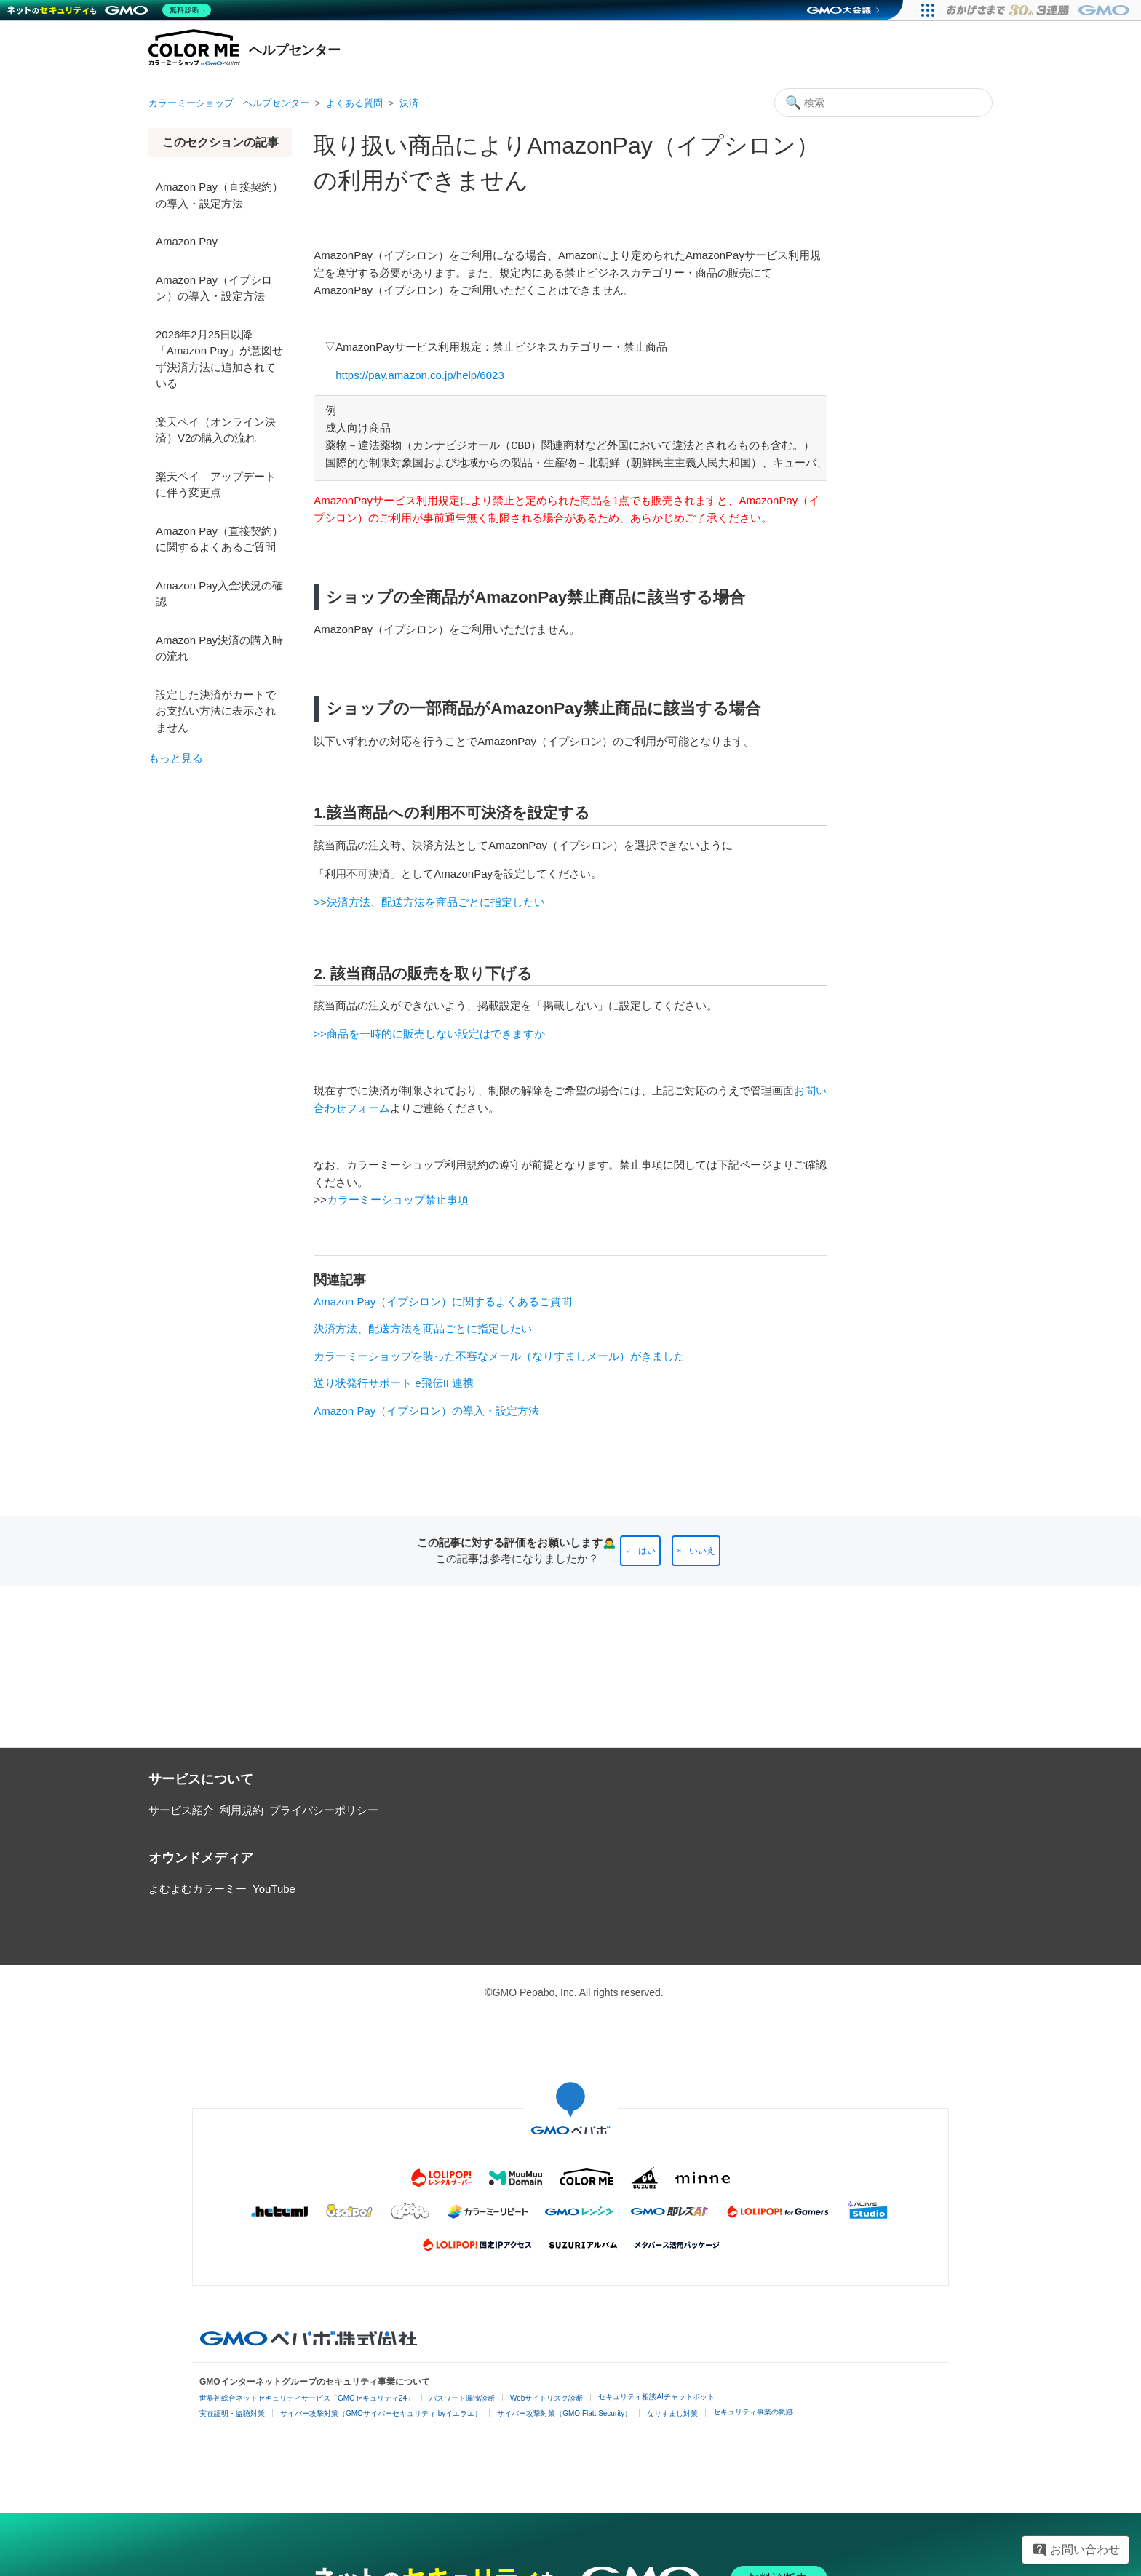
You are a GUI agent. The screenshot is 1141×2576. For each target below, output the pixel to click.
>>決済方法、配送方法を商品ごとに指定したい (429, 902)
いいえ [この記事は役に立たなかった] (702, 1551)
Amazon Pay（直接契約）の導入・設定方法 (219, 195)
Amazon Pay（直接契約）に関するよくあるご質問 (219, 539)
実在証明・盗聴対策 (232, 2413)
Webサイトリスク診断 (546, 2398)
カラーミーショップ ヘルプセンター (228, 103)
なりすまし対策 (672, 2413)
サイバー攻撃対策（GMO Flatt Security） (564, 2413)
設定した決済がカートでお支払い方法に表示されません (216, 711)
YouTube (274, 1889)
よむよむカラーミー (197, 1889)
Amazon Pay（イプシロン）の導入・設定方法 (214, 288)
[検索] (883, 102)
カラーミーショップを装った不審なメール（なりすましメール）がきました (499, 1356)
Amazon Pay (187, 241)
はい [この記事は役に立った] (647, 1551)
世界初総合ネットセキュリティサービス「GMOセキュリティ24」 (306, 2398)
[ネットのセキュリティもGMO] (112, 10)
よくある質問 (354, 103)
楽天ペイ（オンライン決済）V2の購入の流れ (216, 430)
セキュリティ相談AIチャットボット (656, 2397)
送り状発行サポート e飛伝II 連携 (394, 1383)
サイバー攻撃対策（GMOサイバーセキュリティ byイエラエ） (381, 2413)
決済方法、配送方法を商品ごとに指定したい (423, 1328)
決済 (408, 103)
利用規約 (241, 1810)
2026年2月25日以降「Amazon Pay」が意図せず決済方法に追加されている (219, 359)
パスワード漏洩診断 (462, 2398)
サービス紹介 (181, 1810)
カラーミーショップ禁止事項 (398, 1199)
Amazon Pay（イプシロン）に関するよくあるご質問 (443, 1301)
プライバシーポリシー (323, 1810)
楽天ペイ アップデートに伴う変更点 (216, 484)
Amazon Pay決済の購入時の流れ (219, 648)
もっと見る (175, 758)
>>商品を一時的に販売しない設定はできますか (429, 1033)
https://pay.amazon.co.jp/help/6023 (419, 375)
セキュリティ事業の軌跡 (753, 2412)
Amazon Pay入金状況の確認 (219, 593)
